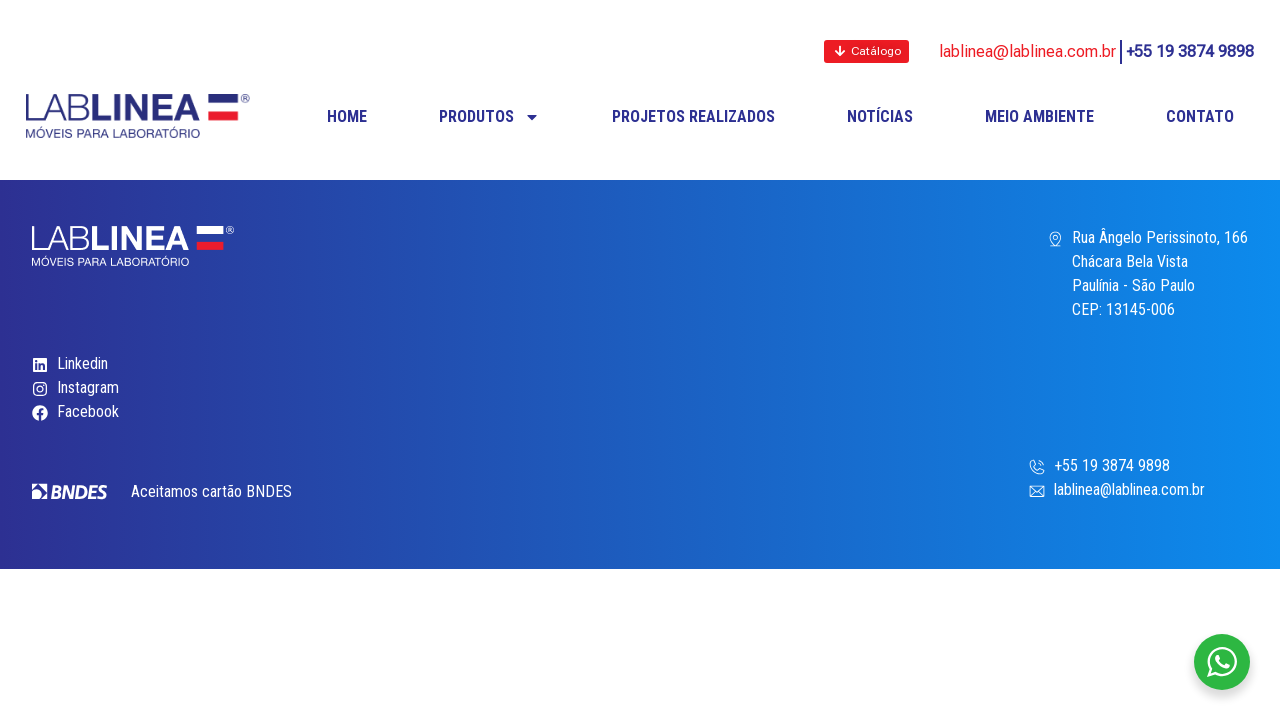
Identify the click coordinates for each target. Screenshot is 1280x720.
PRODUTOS (489, 117)
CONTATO (1200, 116)
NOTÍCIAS (880, 116)
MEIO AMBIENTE (1039, 116)
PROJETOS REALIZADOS (693, 116)
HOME (347, 116)
